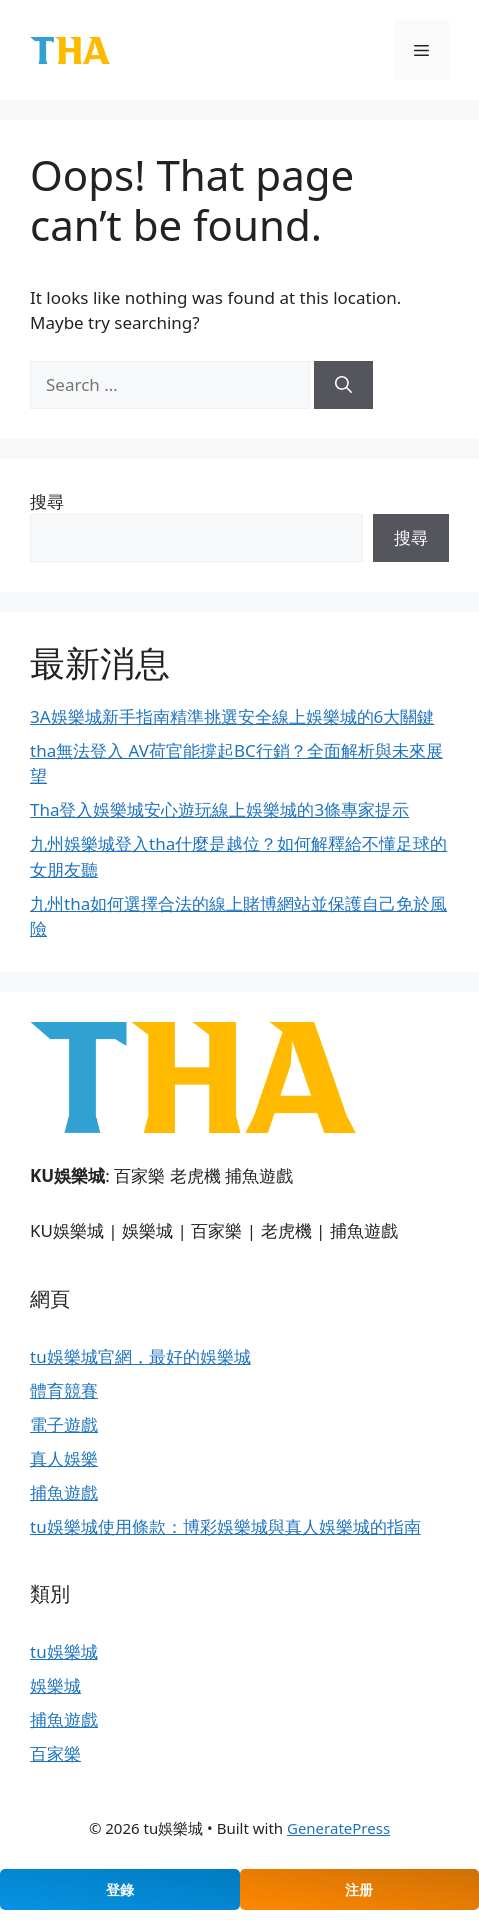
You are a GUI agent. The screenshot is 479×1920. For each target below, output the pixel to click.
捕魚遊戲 (64, 1492)
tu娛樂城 (64, 1651)
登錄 (120, 1889)
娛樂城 (55, 1685)
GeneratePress (338, 1828)
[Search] (343, 385)
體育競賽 (64, 1390)
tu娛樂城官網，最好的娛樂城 (140, 1356)
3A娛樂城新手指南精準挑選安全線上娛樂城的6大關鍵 (232, 716)
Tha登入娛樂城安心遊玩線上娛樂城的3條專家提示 (219, 809)
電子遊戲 (64, 1424)
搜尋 (47, 501)
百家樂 (55, 1753)
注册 (359, 1889)
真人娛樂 (64, 1458)
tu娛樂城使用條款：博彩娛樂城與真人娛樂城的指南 (225, 1526)
